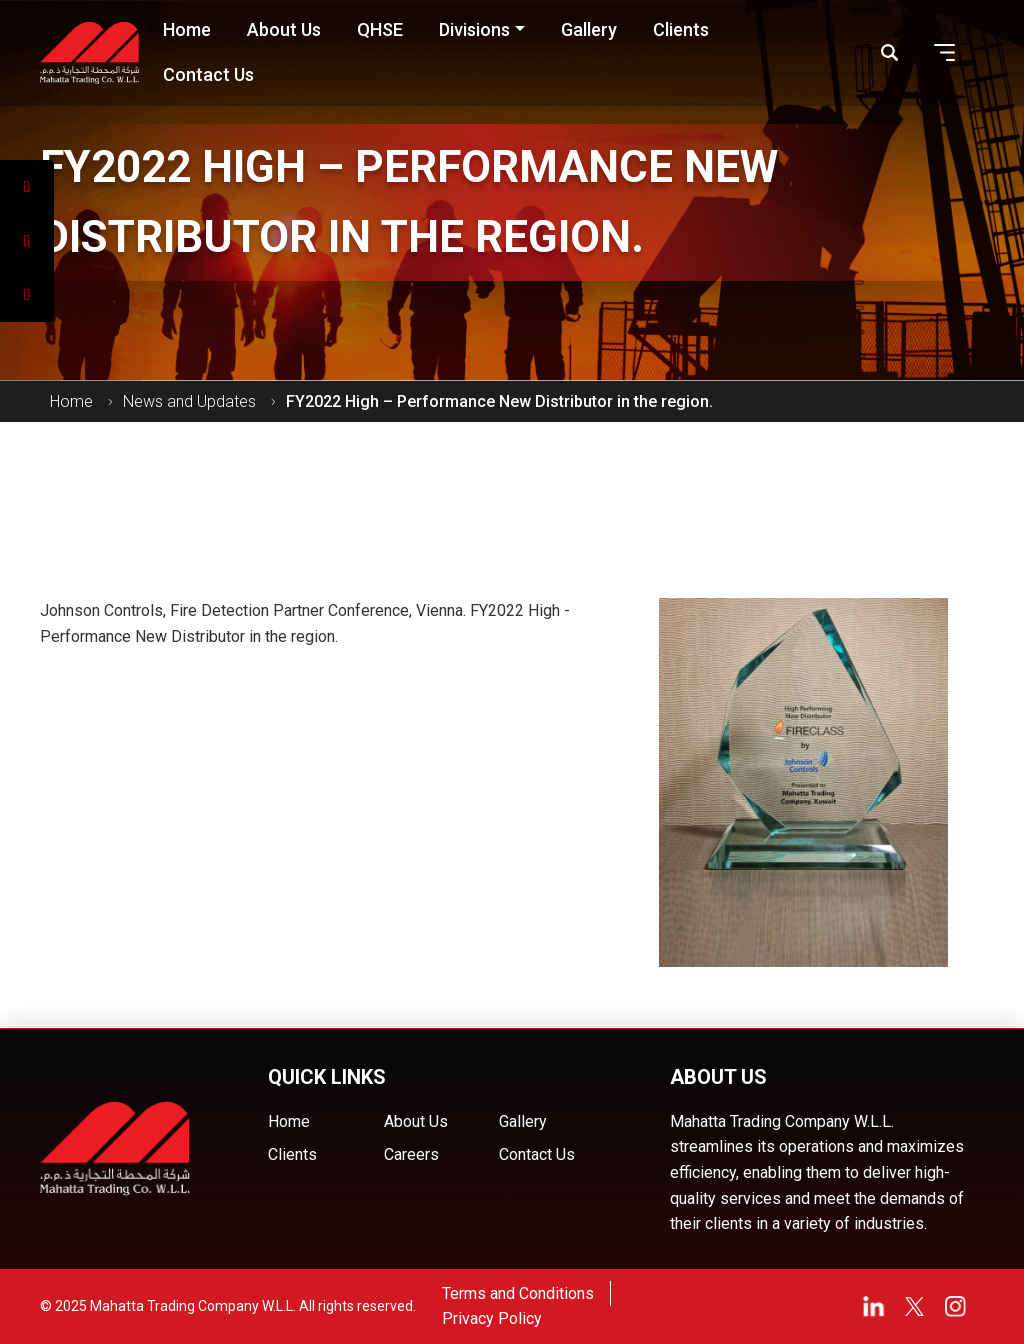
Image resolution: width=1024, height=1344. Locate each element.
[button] (945, 52)
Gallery (523, 1121)
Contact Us (537, 1154)
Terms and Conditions (518, 1293)
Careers (411, 1154)
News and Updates (189, 401)
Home (71, 401)
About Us (416, 1121)
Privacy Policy (492, 1318)
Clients (292, 1154)
